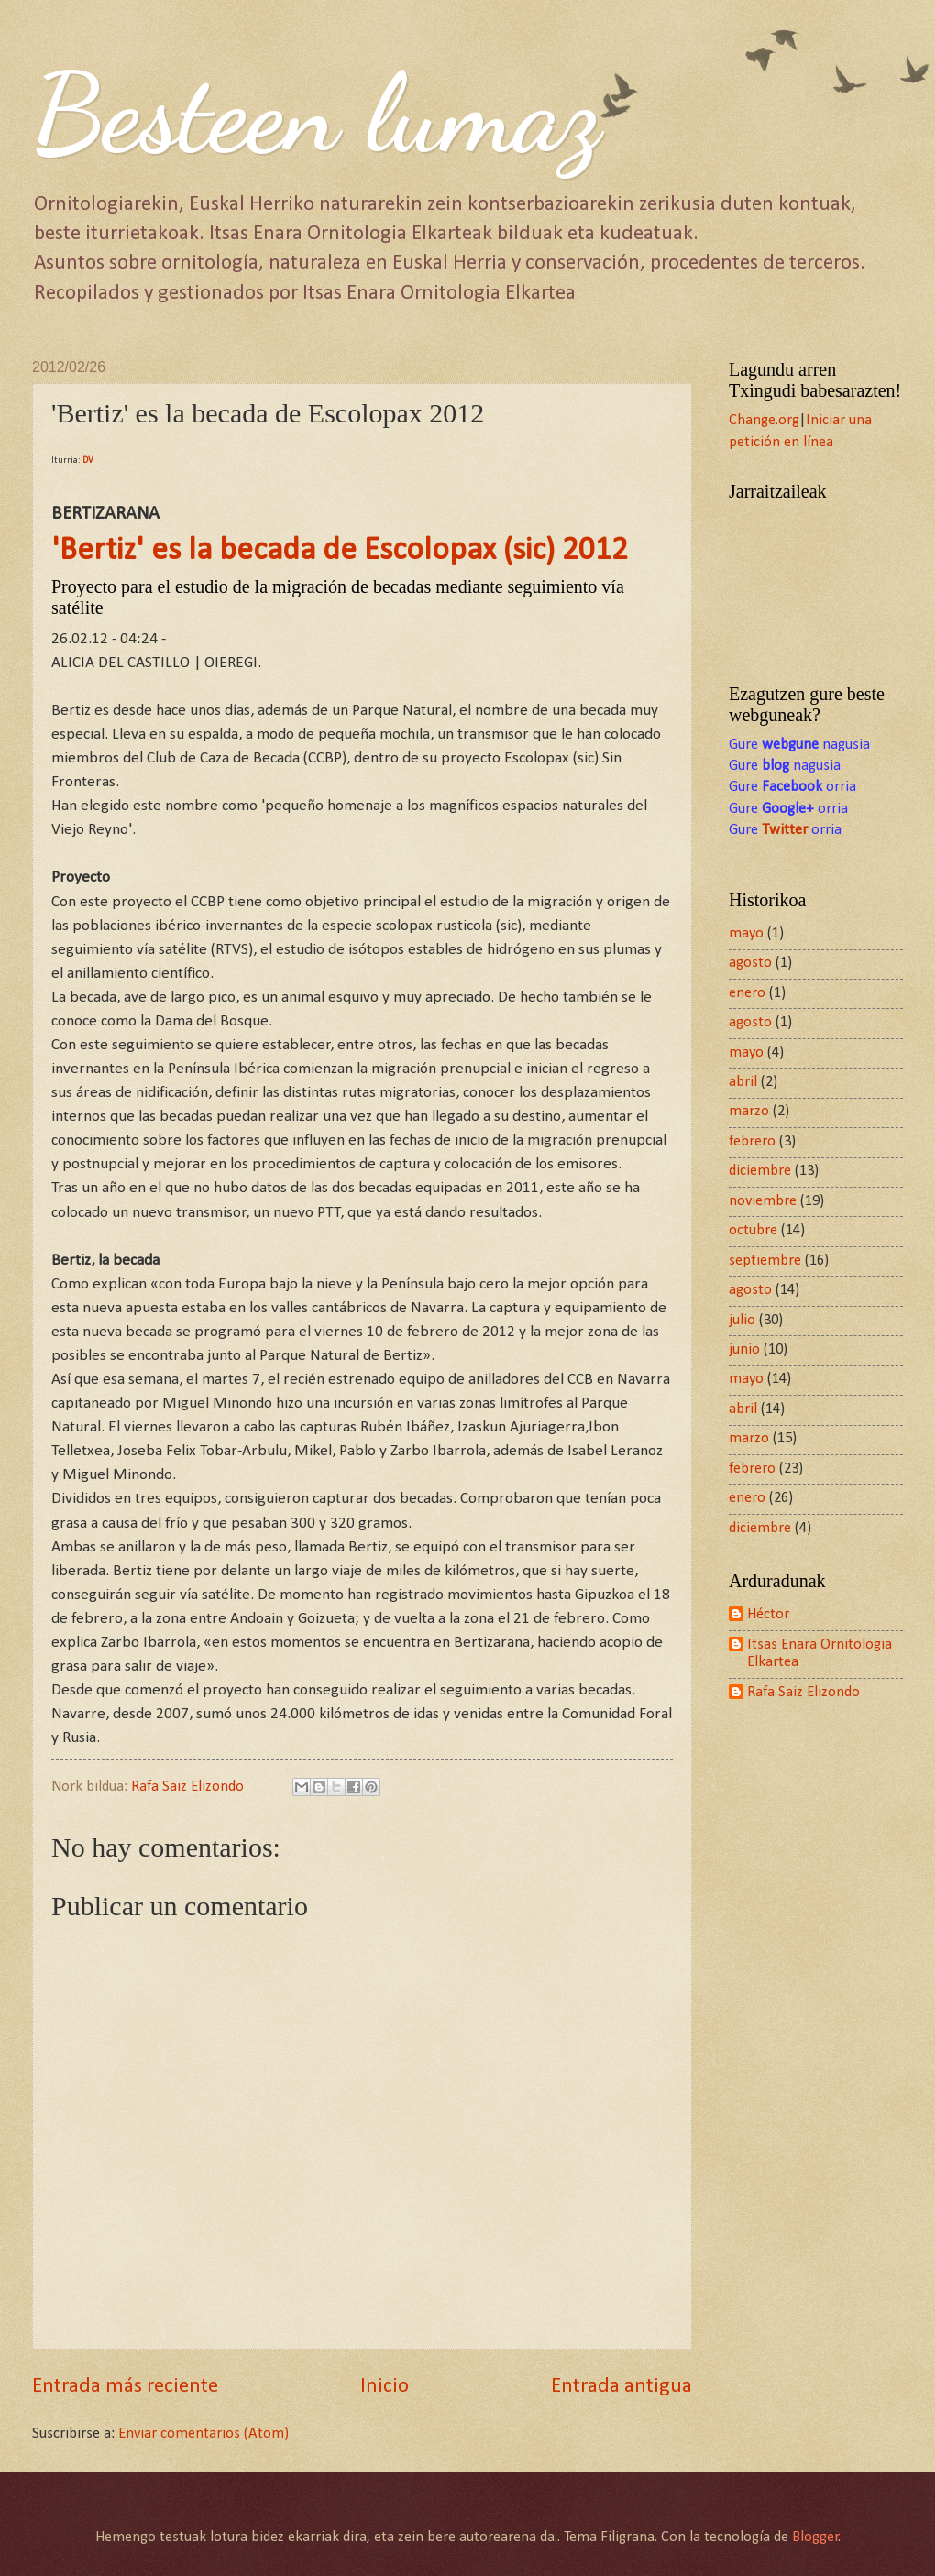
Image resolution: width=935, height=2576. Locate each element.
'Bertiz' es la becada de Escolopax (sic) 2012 (339, 551)
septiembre (765, 1261)
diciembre (760, 1171)
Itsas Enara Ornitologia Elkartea (819, 1654)
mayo (746, 933)
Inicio (384, 2386)
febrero (752, 1142)
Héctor (768, 1614)
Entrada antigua (621, 2386)
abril (743, 1082)
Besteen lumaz (316, 114)
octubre (753, 1230)
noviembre (763, 1201)
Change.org (764, 420)
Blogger (815, 2537)
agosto (750, 963)
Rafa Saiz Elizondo (803, 1692)
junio (744, 1350)
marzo (749, 1111)
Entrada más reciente (125, 2386)
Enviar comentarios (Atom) (203, 2434)
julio (742, 1320)
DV (88, 460)
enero (747, 993)
